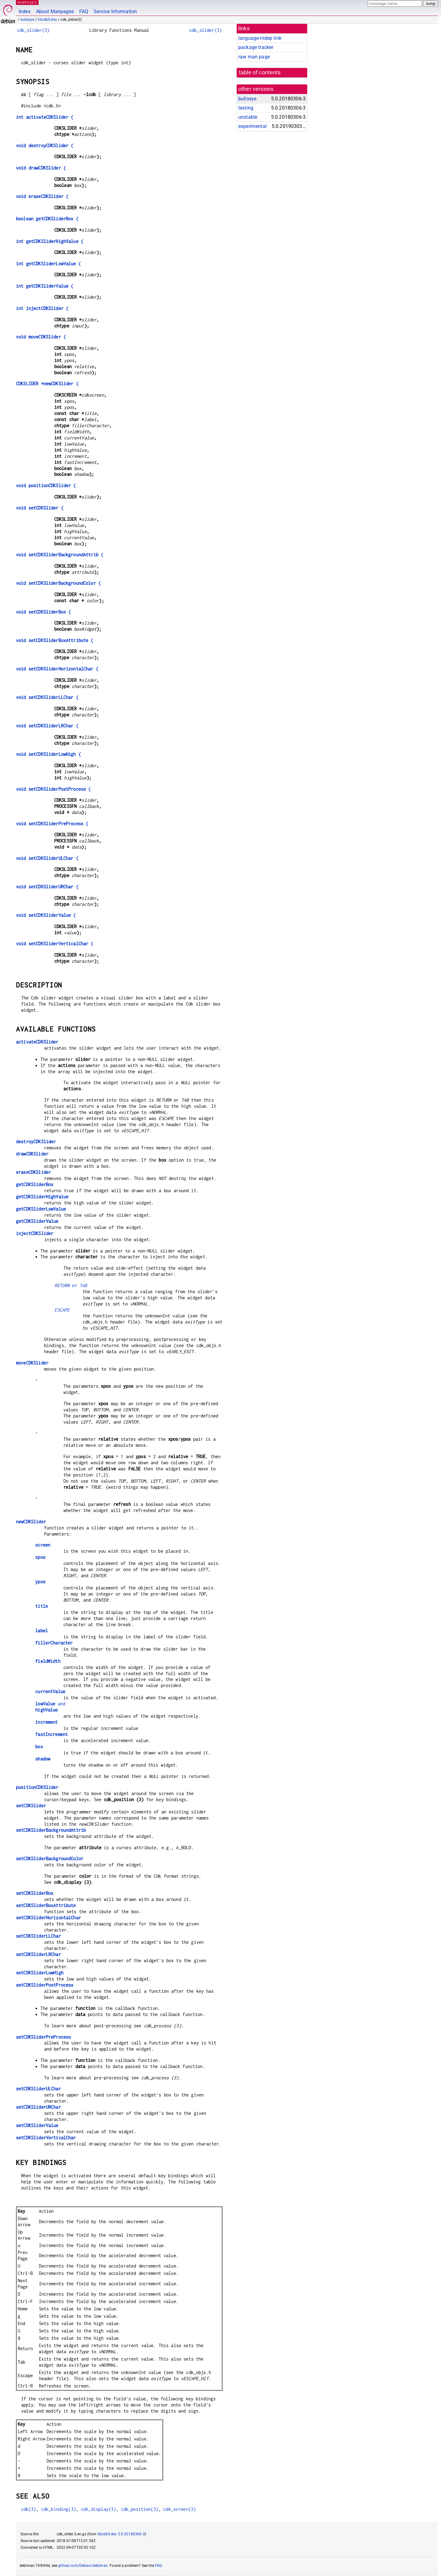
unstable (247, 117)
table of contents (260, 72)
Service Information (115, 11)
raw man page (254, 57)
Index (25, 11)
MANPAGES (27, 2)
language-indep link (259, 38)
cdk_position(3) (139, 2509)
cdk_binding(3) (58, 2509)
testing (245, 108)
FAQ (83, 11)
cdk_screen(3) (179, 2509)
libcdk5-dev (47, 19)
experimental (252, 126)
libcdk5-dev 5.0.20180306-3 (121, 2534)
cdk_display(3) (98, 2509)
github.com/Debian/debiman (83, 2565)
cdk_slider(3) (33, 30)
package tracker (255, 47)
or (71, 1285)
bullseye (27, 19)
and (50, 1703)
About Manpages (55, 11)
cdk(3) (28, 2509)
